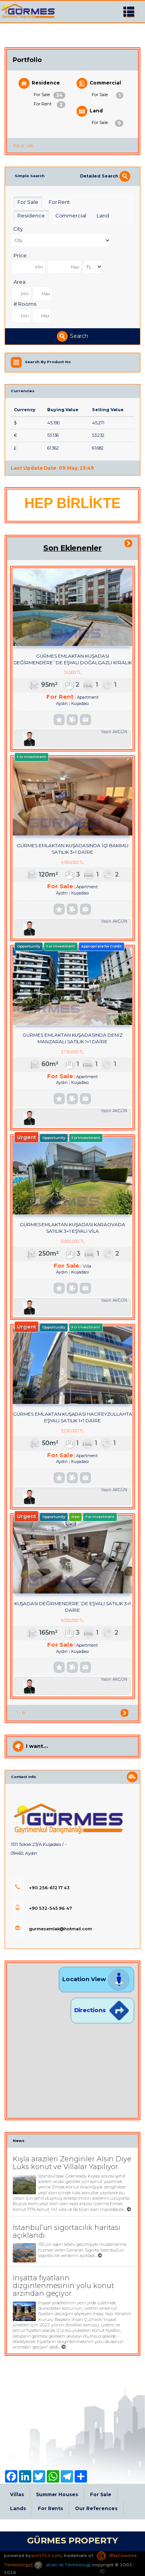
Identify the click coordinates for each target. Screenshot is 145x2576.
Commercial (99, 83)
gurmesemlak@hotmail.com (51, 1929)
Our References (96, 2508)
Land (90, 111)
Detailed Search (105, 176)
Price (20, 255)
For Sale (49, 95)
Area (20, 282)
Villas (17, 2494)
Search (73, 336)
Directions (102, 2010)
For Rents (50, 2508)
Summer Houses (57, 2494)
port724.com (46, 2555)
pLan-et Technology (62, 2564)
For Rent (49, 104)
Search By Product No (48, 362)
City (18, 229)
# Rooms (25, 304)
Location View (96, 1979)
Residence (39, 83)
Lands (18, 2508)
